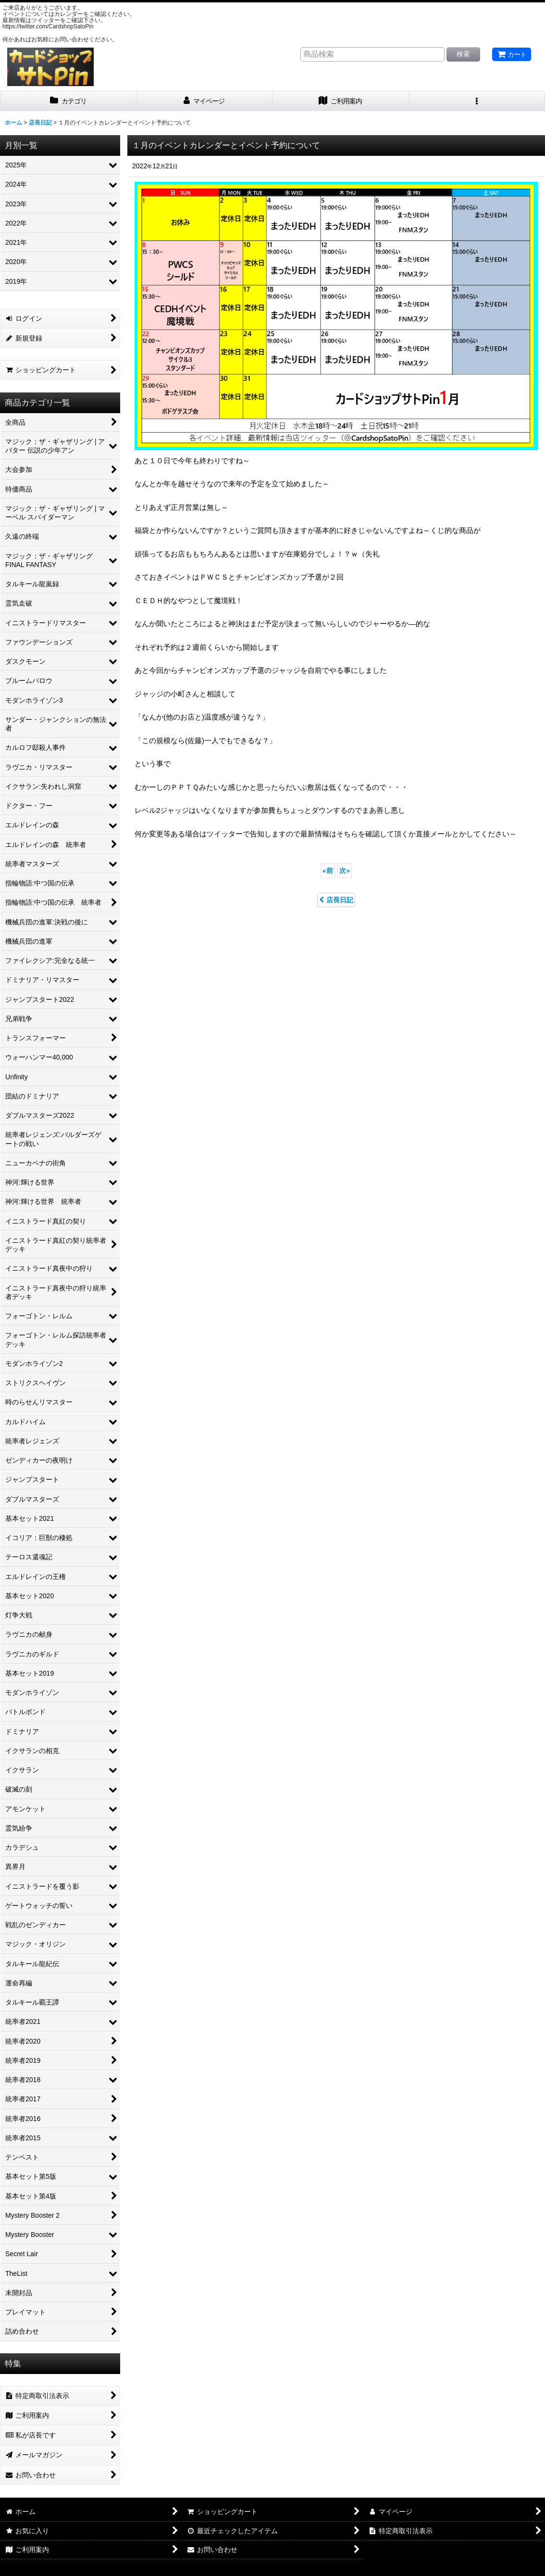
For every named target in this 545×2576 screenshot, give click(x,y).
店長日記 (336, 900)
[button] (477, 101)
